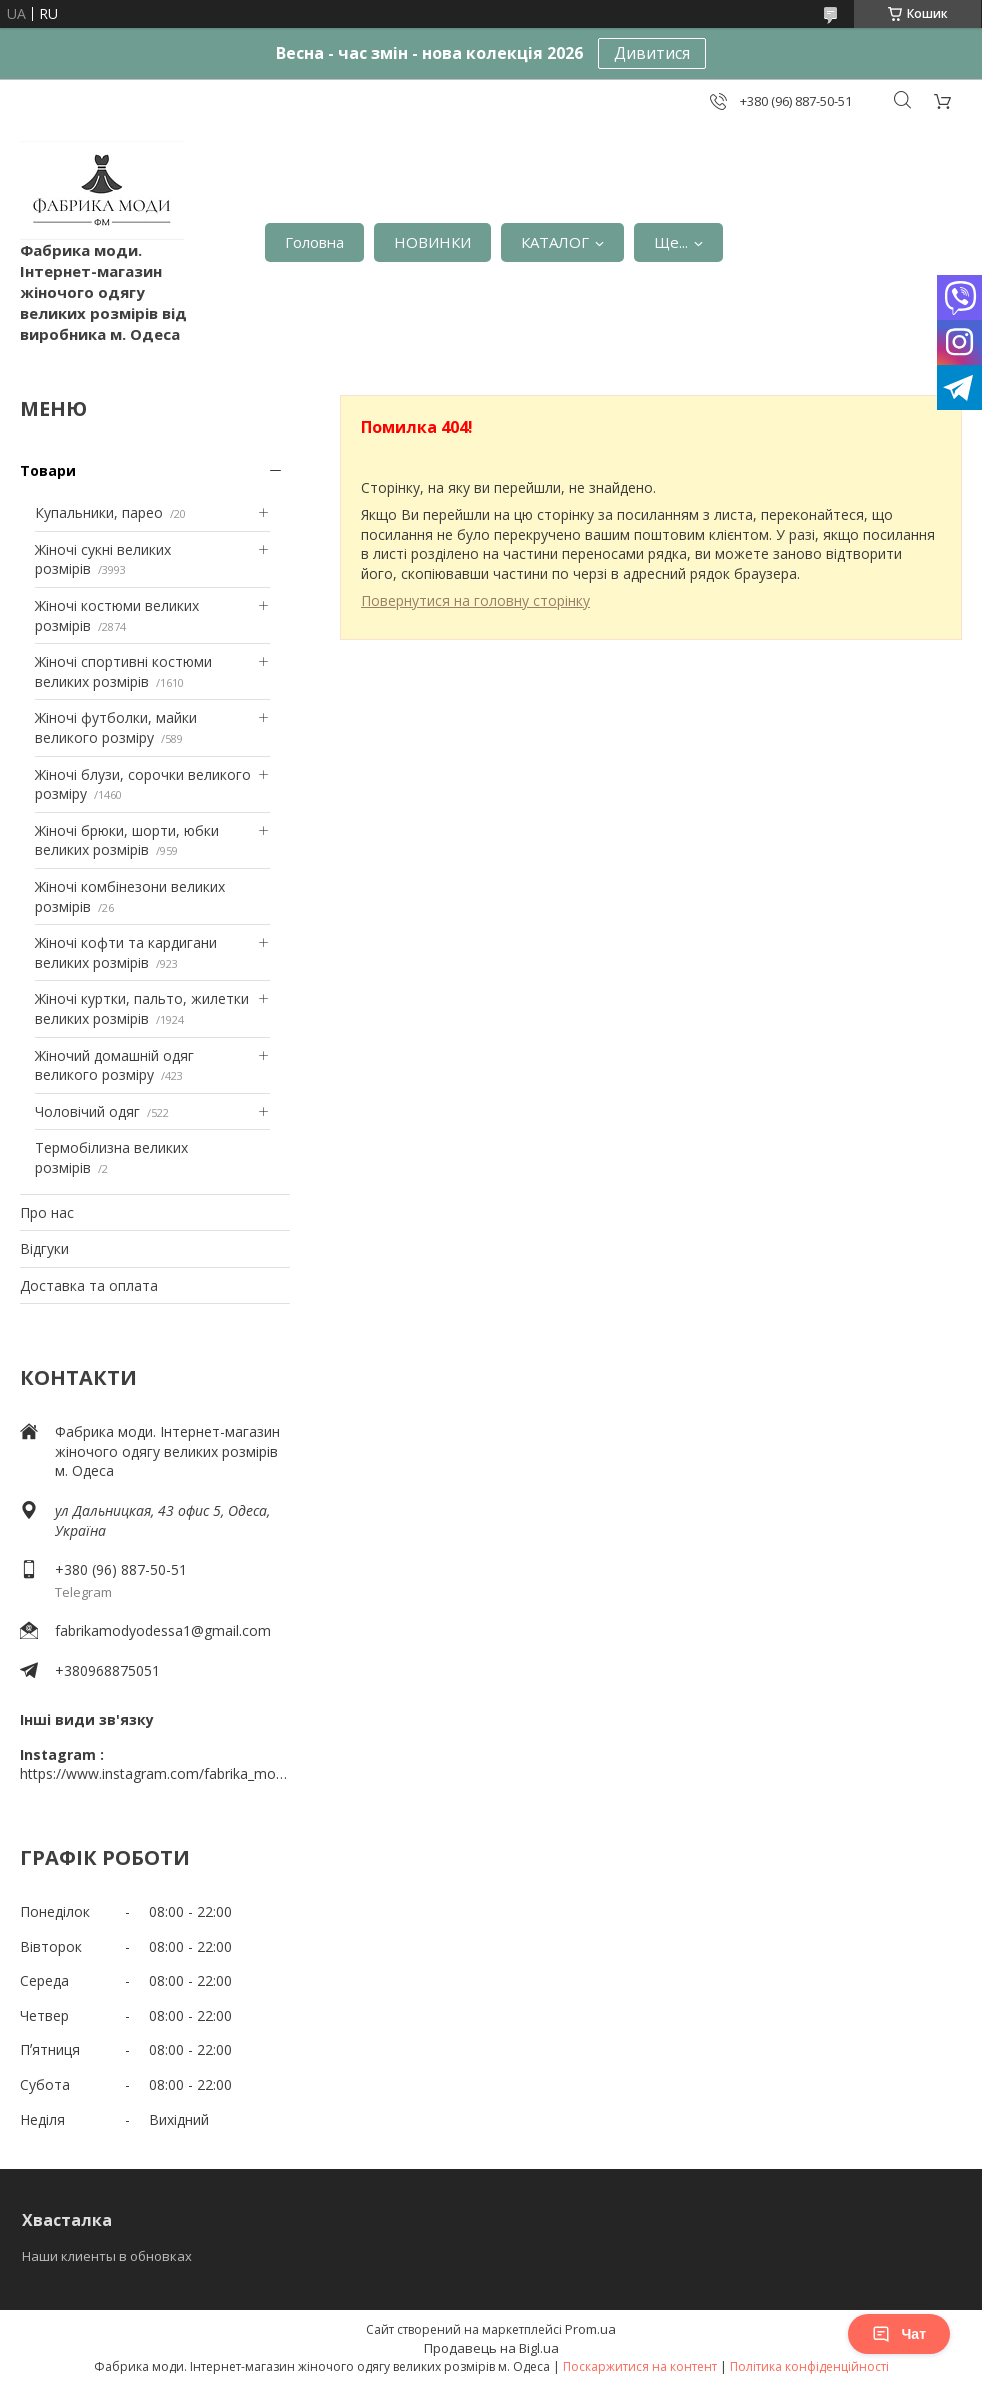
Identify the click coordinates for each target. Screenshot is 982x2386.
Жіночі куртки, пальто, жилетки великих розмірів (142, 1008)
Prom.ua (590, 2329)
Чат (899, 2334)
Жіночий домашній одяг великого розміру (114, 1065)
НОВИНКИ (432, 242)
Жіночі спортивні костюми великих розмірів (123, 671)
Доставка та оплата (89, 1285)
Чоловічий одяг (87, 1111)
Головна (314, 242)
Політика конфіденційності (809, 2366)
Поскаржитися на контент (640, 2366)
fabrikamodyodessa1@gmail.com (163, 1630)
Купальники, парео (99, 512)
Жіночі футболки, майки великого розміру (116, 727)
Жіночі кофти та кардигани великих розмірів (126, 952)
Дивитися (652, 53)
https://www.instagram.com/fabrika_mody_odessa (155, 1773)
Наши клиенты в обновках (107, 2256)
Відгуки (44, 1248)
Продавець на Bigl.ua (491, 2348)
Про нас (47, 1212)
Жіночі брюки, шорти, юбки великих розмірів (127, 840)
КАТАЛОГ (555, 242)
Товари (48, 470)
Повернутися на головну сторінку (475, 600)
